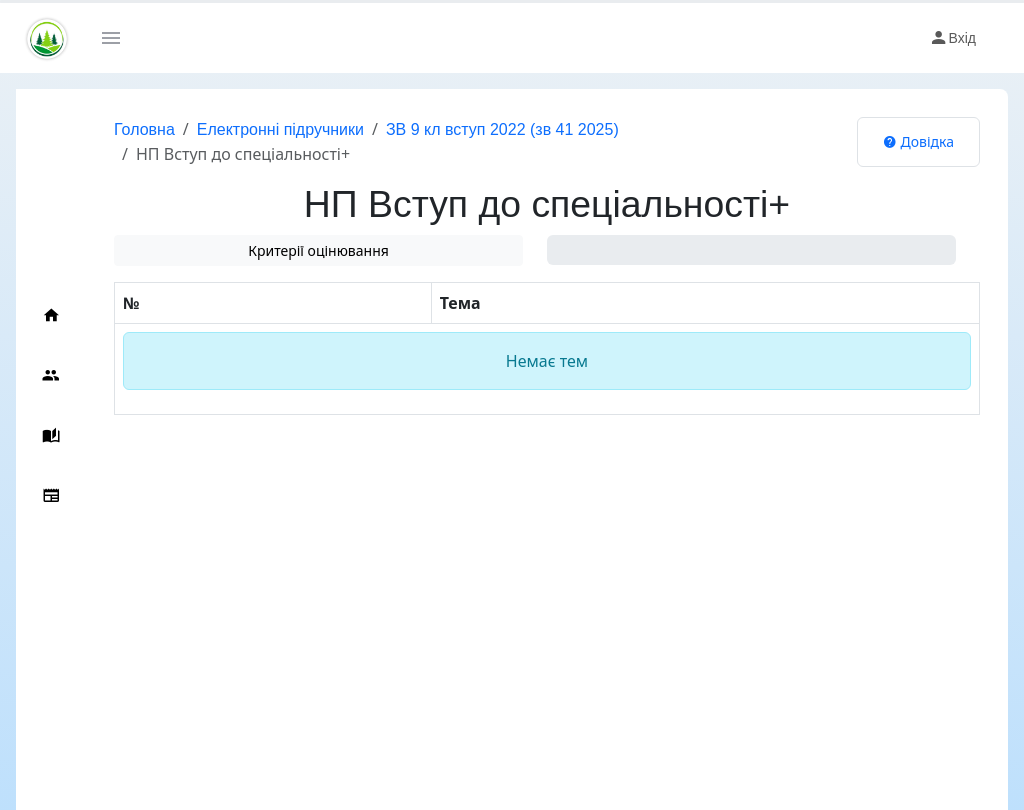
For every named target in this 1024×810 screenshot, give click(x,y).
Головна (144, 129)
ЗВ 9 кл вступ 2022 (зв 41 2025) (502, 129)
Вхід (952, 38)
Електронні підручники (280, 129)
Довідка (918, 141)
